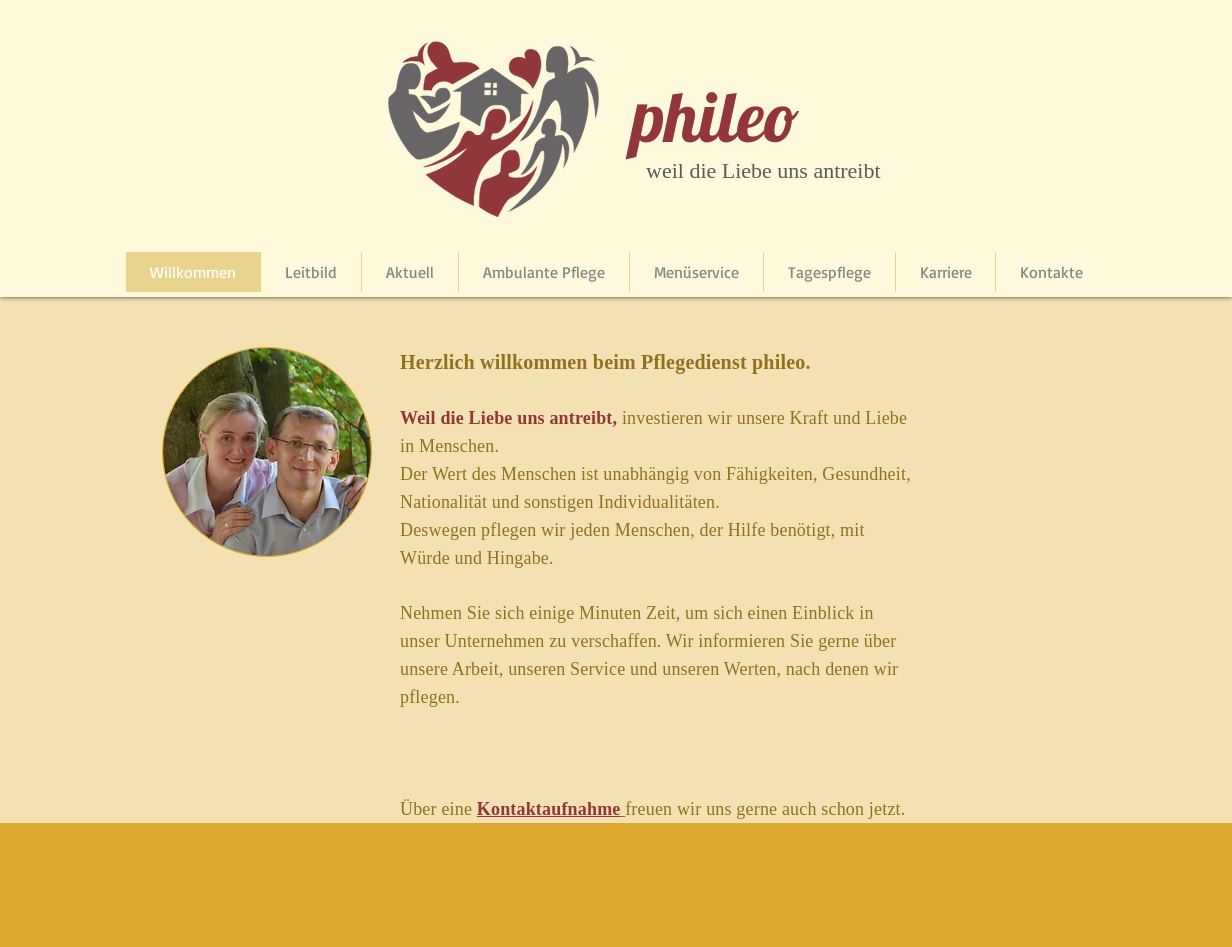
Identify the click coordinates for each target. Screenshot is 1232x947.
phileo (715, 116)
